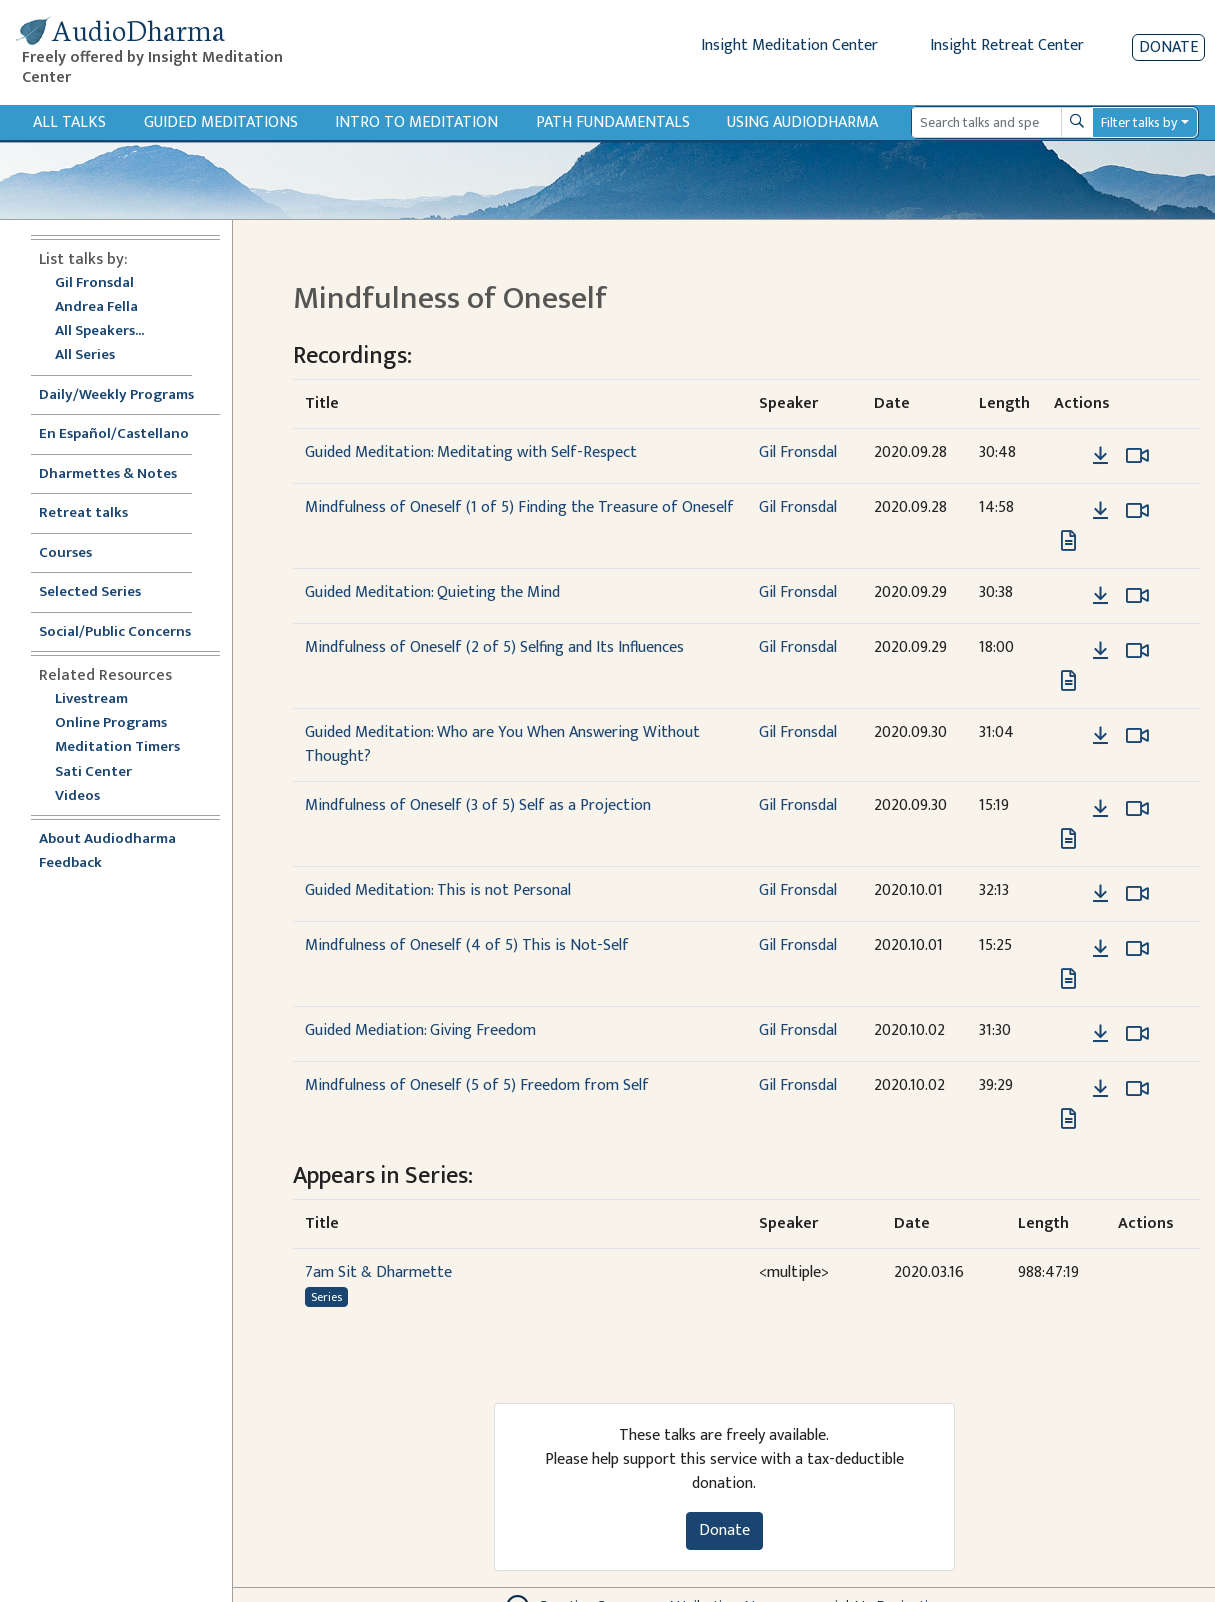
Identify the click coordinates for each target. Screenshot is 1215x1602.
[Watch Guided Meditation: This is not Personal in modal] (1137, 894)
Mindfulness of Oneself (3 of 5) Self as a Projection (478, 805)
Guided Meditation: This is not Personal (438, 890)
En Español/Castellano (114, 434)
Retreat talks (83, 513)
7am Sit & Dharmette (378, 1272)
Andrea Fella (96, 307)
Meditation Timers (117, 747)
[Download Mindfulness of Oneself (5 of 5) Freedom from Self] (1100, 1089)
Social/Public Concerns (115, 632)
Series (326, 1297)
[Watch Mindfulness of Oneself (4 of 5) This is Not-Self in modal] (1137, 949)
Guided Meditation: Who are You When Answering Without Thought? (502, 744)
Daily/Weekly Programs (127, 395)
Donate (1168, 47)
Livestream (91, 699)
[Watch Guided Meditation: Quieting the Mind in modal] (1137, 596)
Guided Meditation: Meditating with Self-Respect (471, 452)
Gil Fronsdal (94, 283)
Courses (65, 553)
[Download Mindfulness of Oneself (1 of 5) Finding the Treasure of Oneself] (1100, 511)
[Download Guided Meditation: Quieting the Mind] (1100, 596)
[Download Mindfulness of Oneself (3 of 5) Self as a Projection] (1100, 809)
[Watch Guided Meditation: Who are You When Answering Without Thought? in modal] (1137, 736)
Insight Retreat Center (1007, 45)
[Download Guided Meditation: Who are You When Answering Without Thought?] (1100, 736)
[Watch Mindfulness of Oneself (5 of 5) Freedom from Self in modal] (1137, 1089)
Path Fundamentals (613, 122)
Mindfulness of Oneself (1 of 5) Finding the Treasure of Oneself (519, 507)
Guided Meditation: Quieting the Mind (432, 592)
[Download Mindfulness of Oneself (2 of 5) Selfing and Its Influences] (1100, 651)
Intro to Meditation (416, 122)
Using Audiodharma (802, 122)
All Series (85, 355)
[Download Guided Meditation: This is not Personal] (1100, 894)
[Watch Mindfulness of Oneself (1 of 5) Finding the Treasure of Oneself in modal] (1137, 511)
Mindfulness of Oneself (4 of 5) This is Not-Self (467, 945)
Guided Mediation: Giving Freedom (420, 1030)
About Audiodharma (107, 839)
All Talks (69, 122)
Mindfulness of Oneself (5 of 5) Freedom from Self (477, 1085)
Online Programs (111, 723)
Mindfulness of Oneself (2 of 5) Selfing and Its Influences (494, 647)
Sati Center (93, 772)
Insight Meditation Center (789, 45)
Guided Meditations (221, 122)
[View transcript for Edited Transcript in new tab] (1068, 540)
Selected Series (102, 592)
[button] (1070, 455)
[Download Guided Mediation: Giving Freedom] (1100, 1034)
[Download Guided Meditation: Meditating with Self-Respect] (1100, 456)
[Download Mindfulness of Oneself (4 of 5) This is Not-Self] (1100, 949)
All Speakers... (99, 331)
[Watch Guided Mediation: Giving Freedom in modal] (1137, 1034)
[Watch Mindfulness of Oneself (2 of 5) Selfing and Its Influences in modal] (1137, 651)
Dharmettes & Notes (108, 474)
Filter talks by (1139, 122)
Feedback (70, 863)
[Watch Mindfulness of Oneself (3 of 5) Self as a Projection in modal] (1137, 809)
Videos (88, 796)
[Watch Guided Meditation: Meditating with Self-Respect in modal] (1137, 456)
